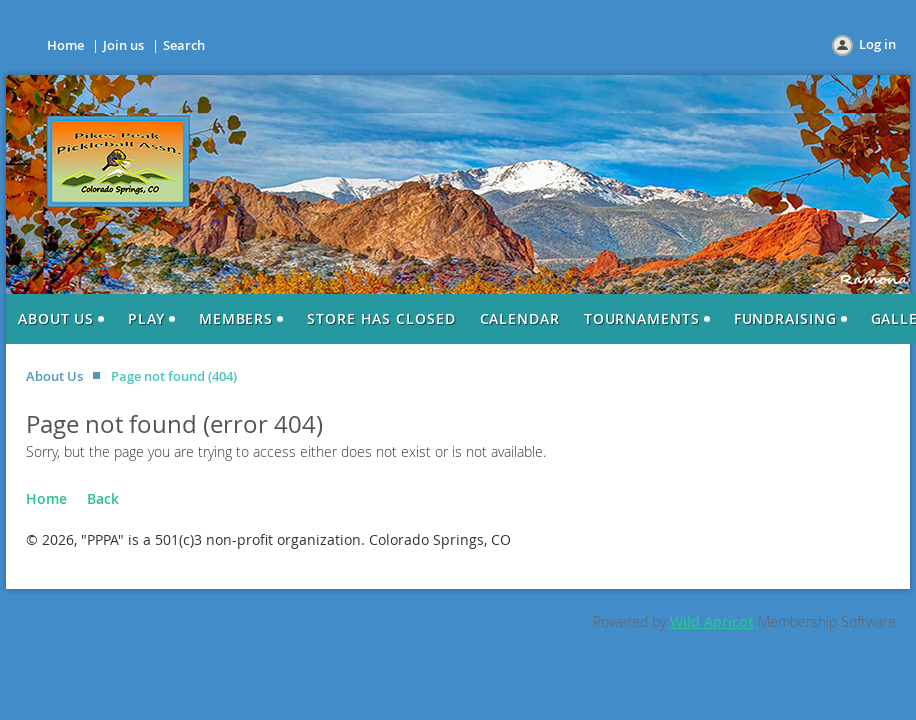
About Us (54, 376)
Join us (123, 45)
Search (184, 45)
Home (65, 45)
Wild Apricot (712, 621)
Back (103, 498)
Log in (877, 44)
